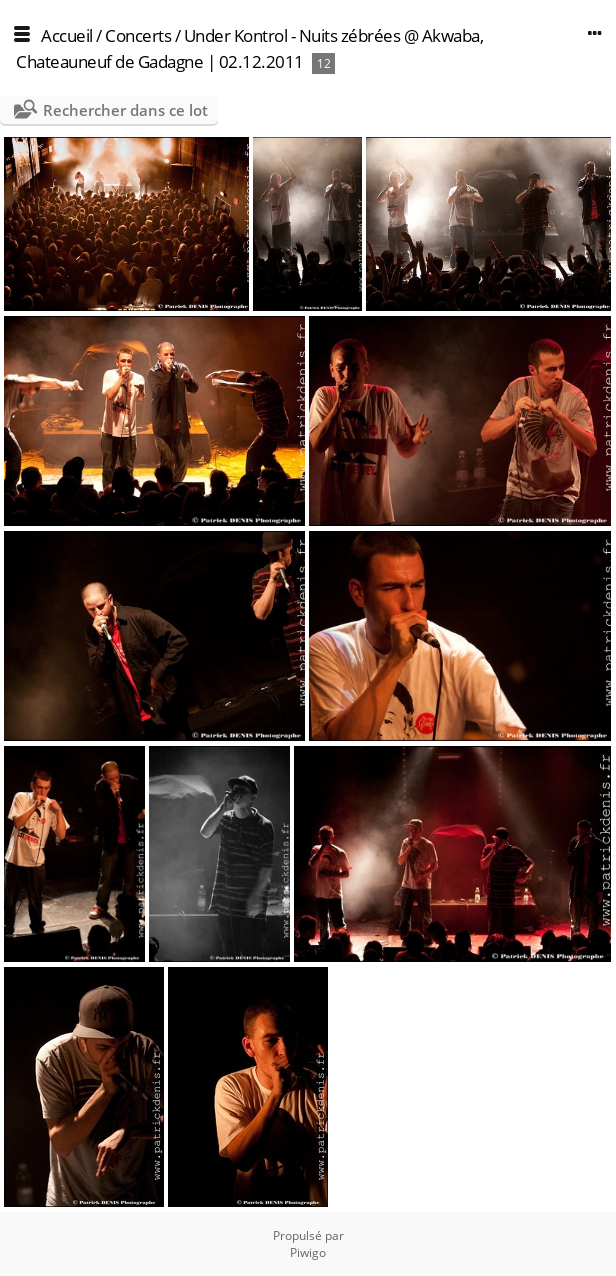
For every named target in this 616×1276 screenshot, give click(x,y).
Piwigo (308, 1252)
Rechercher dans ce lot (125, 110)
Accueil (67, 35)
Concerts (138, 35)
